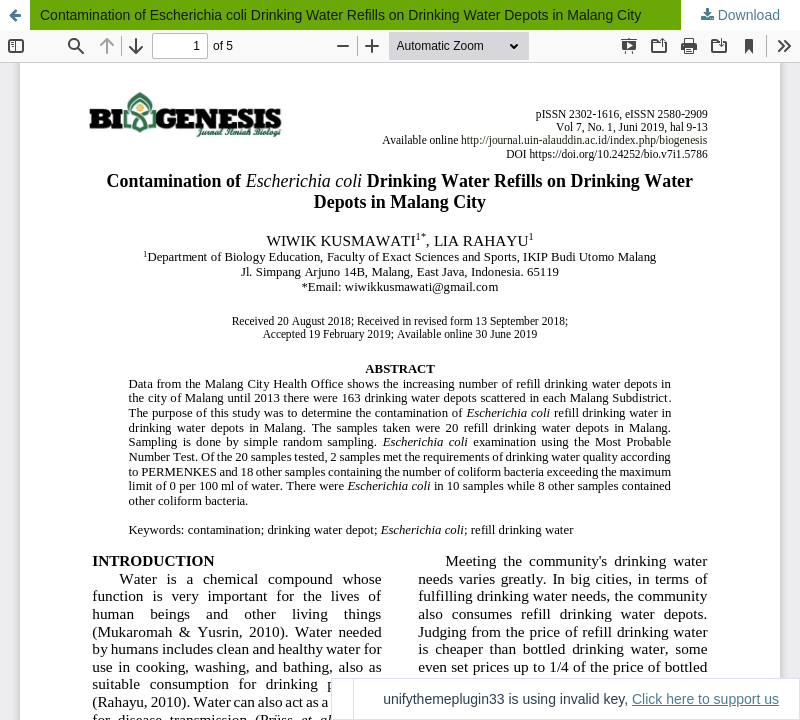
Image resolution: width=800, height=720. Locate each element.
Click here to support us (705, 699)
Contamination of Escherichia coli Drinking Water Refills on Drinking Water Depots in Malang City (340, 15)
